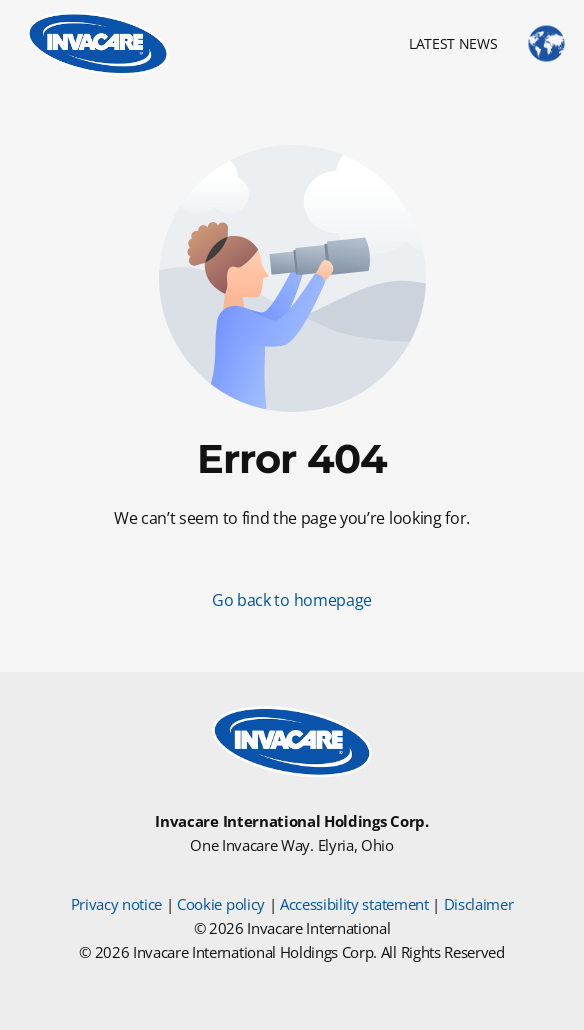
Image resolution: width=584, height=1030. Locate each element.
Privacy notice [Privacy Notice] (117, 904)
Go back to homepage (292, 600)
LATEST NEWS (453, 43)
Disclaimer (479, 904)
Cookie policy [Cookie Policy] (221, 904)
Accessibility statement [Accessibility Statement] (354, 904)
